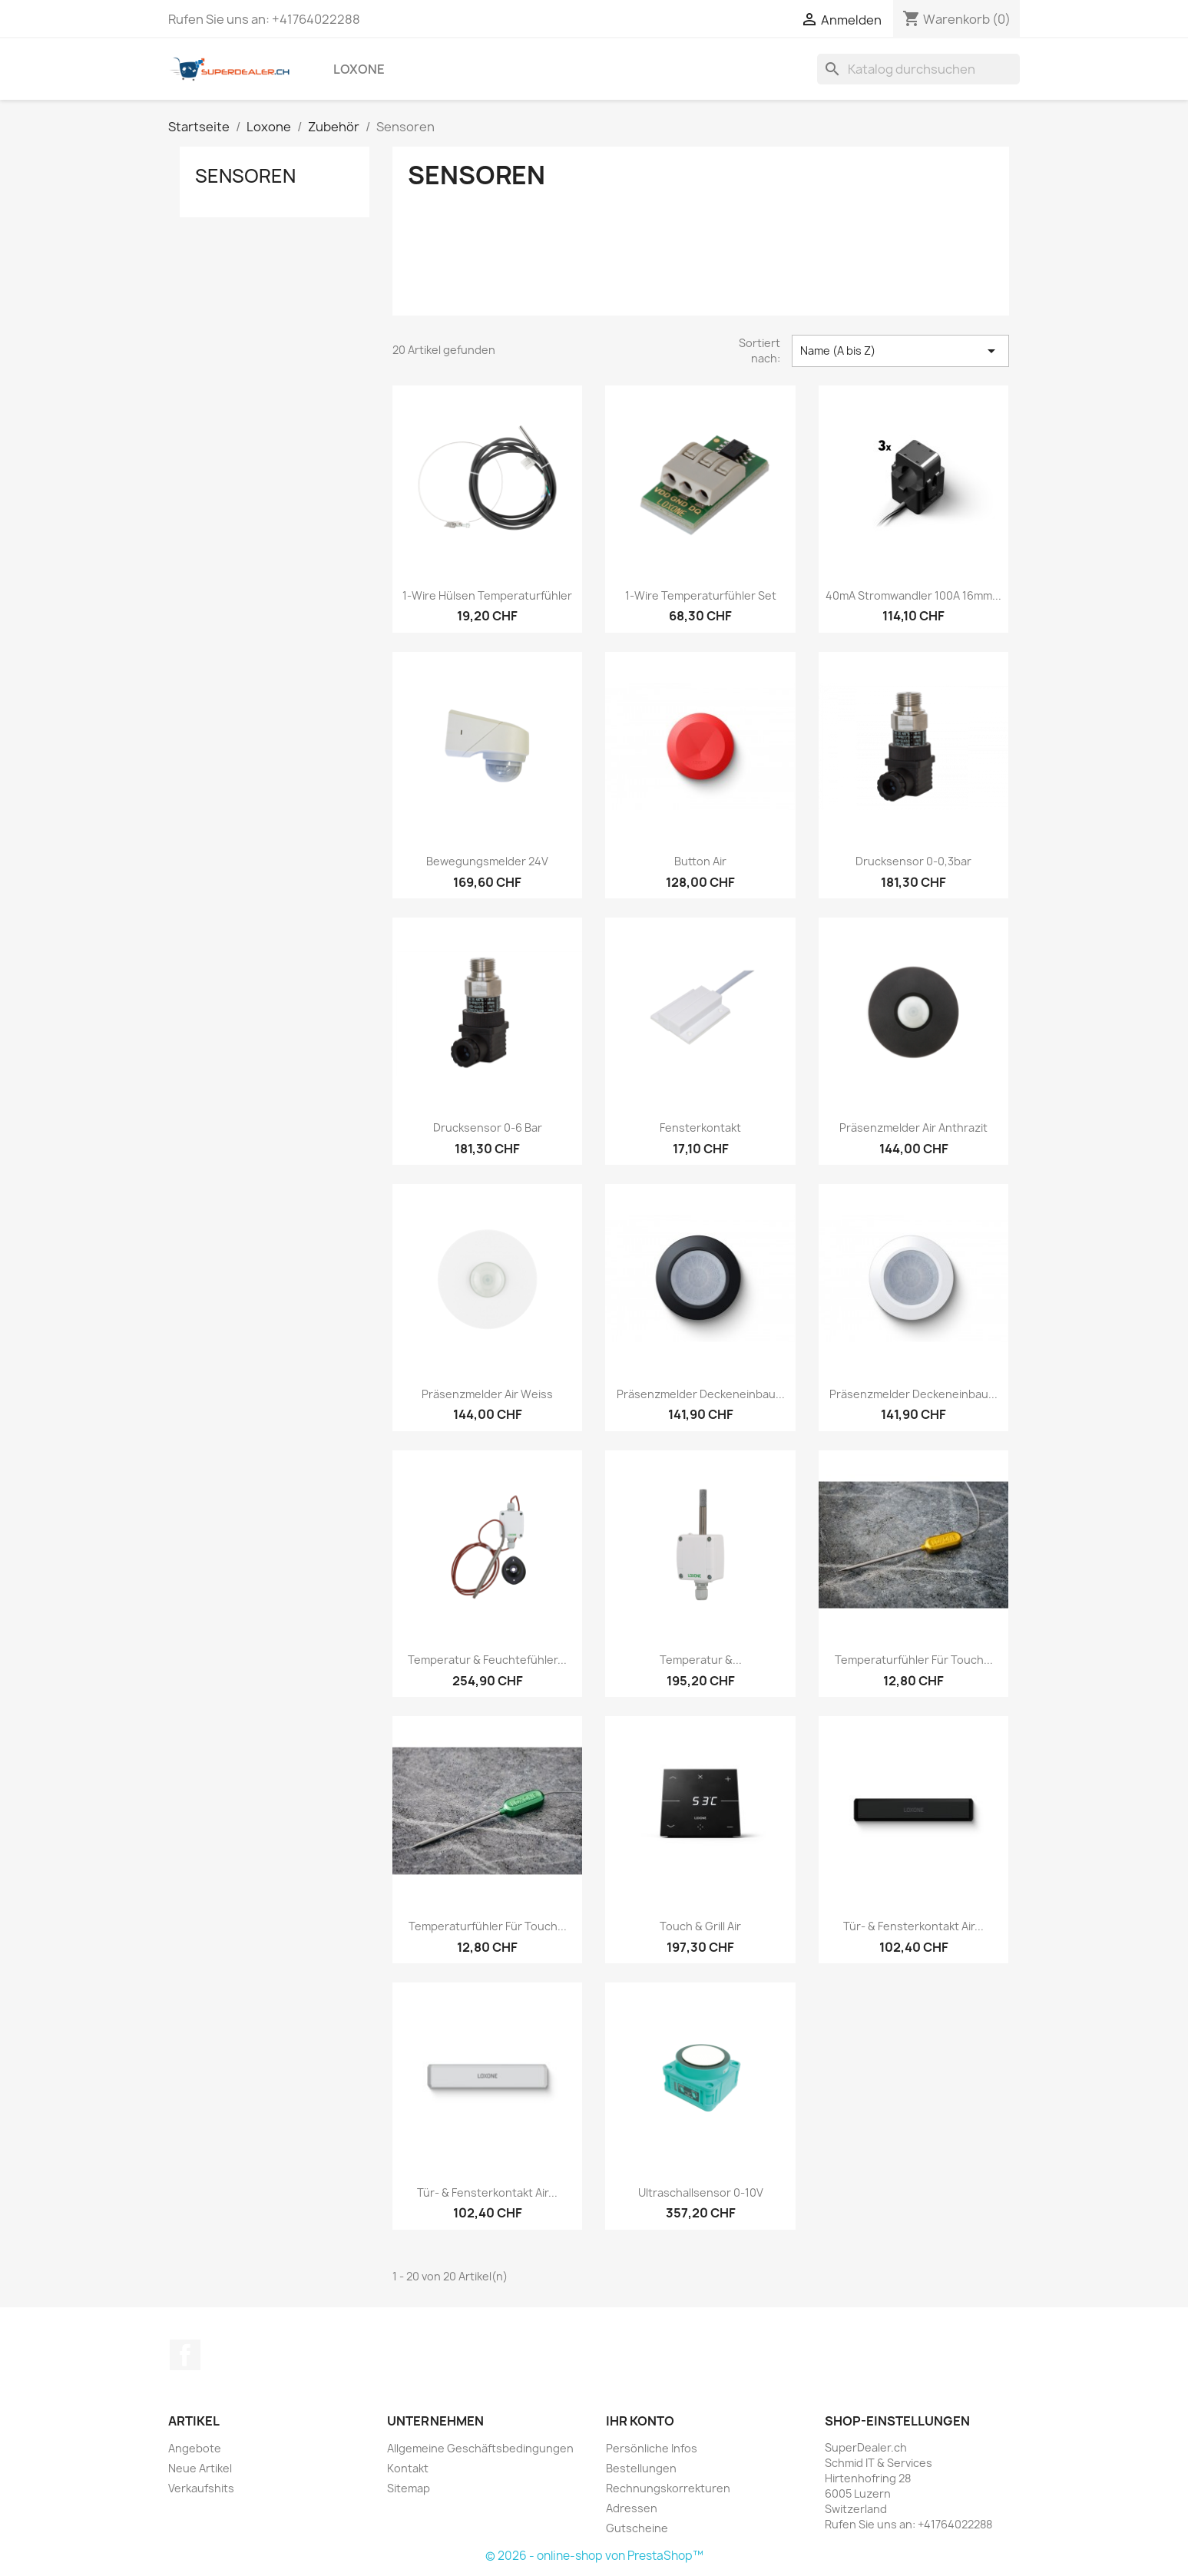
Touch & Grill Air (700, 1926)
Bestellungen (641, 2468)
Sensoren (245, 176)
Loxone (359, 69)
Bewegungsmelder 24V (487, 861)
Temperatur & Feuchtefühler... (487, 1659)
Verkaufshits (201, 2488)
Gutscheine (637, 2528)
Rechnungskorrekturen (668, 2488)
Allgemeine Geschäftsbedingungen (480, 2448)
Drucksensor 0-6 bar (487, 1127)
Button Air (700, 861)
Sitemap (408, 2488)
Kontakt (408, 2468)
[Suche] (918, 69)
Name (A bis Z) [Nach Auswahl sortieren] (900, 351)
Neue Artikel (200, 2468)
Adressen (631, 2508)
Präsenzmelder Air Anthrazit (913, 1127)
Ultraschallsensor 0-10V (700, 2192)
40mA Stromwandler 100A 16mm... (913, 595)
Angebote (194, 2448)
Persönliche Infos (651, 2448)
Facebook (185, 2355)
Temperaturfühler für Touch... (914, 1659)
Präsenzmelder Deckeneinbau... (701, 1394)
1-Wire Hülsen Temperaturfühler (487, 595)
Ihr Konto (640, 2420)
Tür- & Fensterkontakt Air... (913, 1926)
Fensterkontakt (700, 1127)
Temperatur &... (701, 1659)
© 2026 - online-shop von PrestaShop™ (594, 2556)
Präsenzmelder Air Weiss (487, 1394)
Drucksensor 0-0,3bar (913, 861)
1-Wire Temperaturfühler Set (700, 595)
